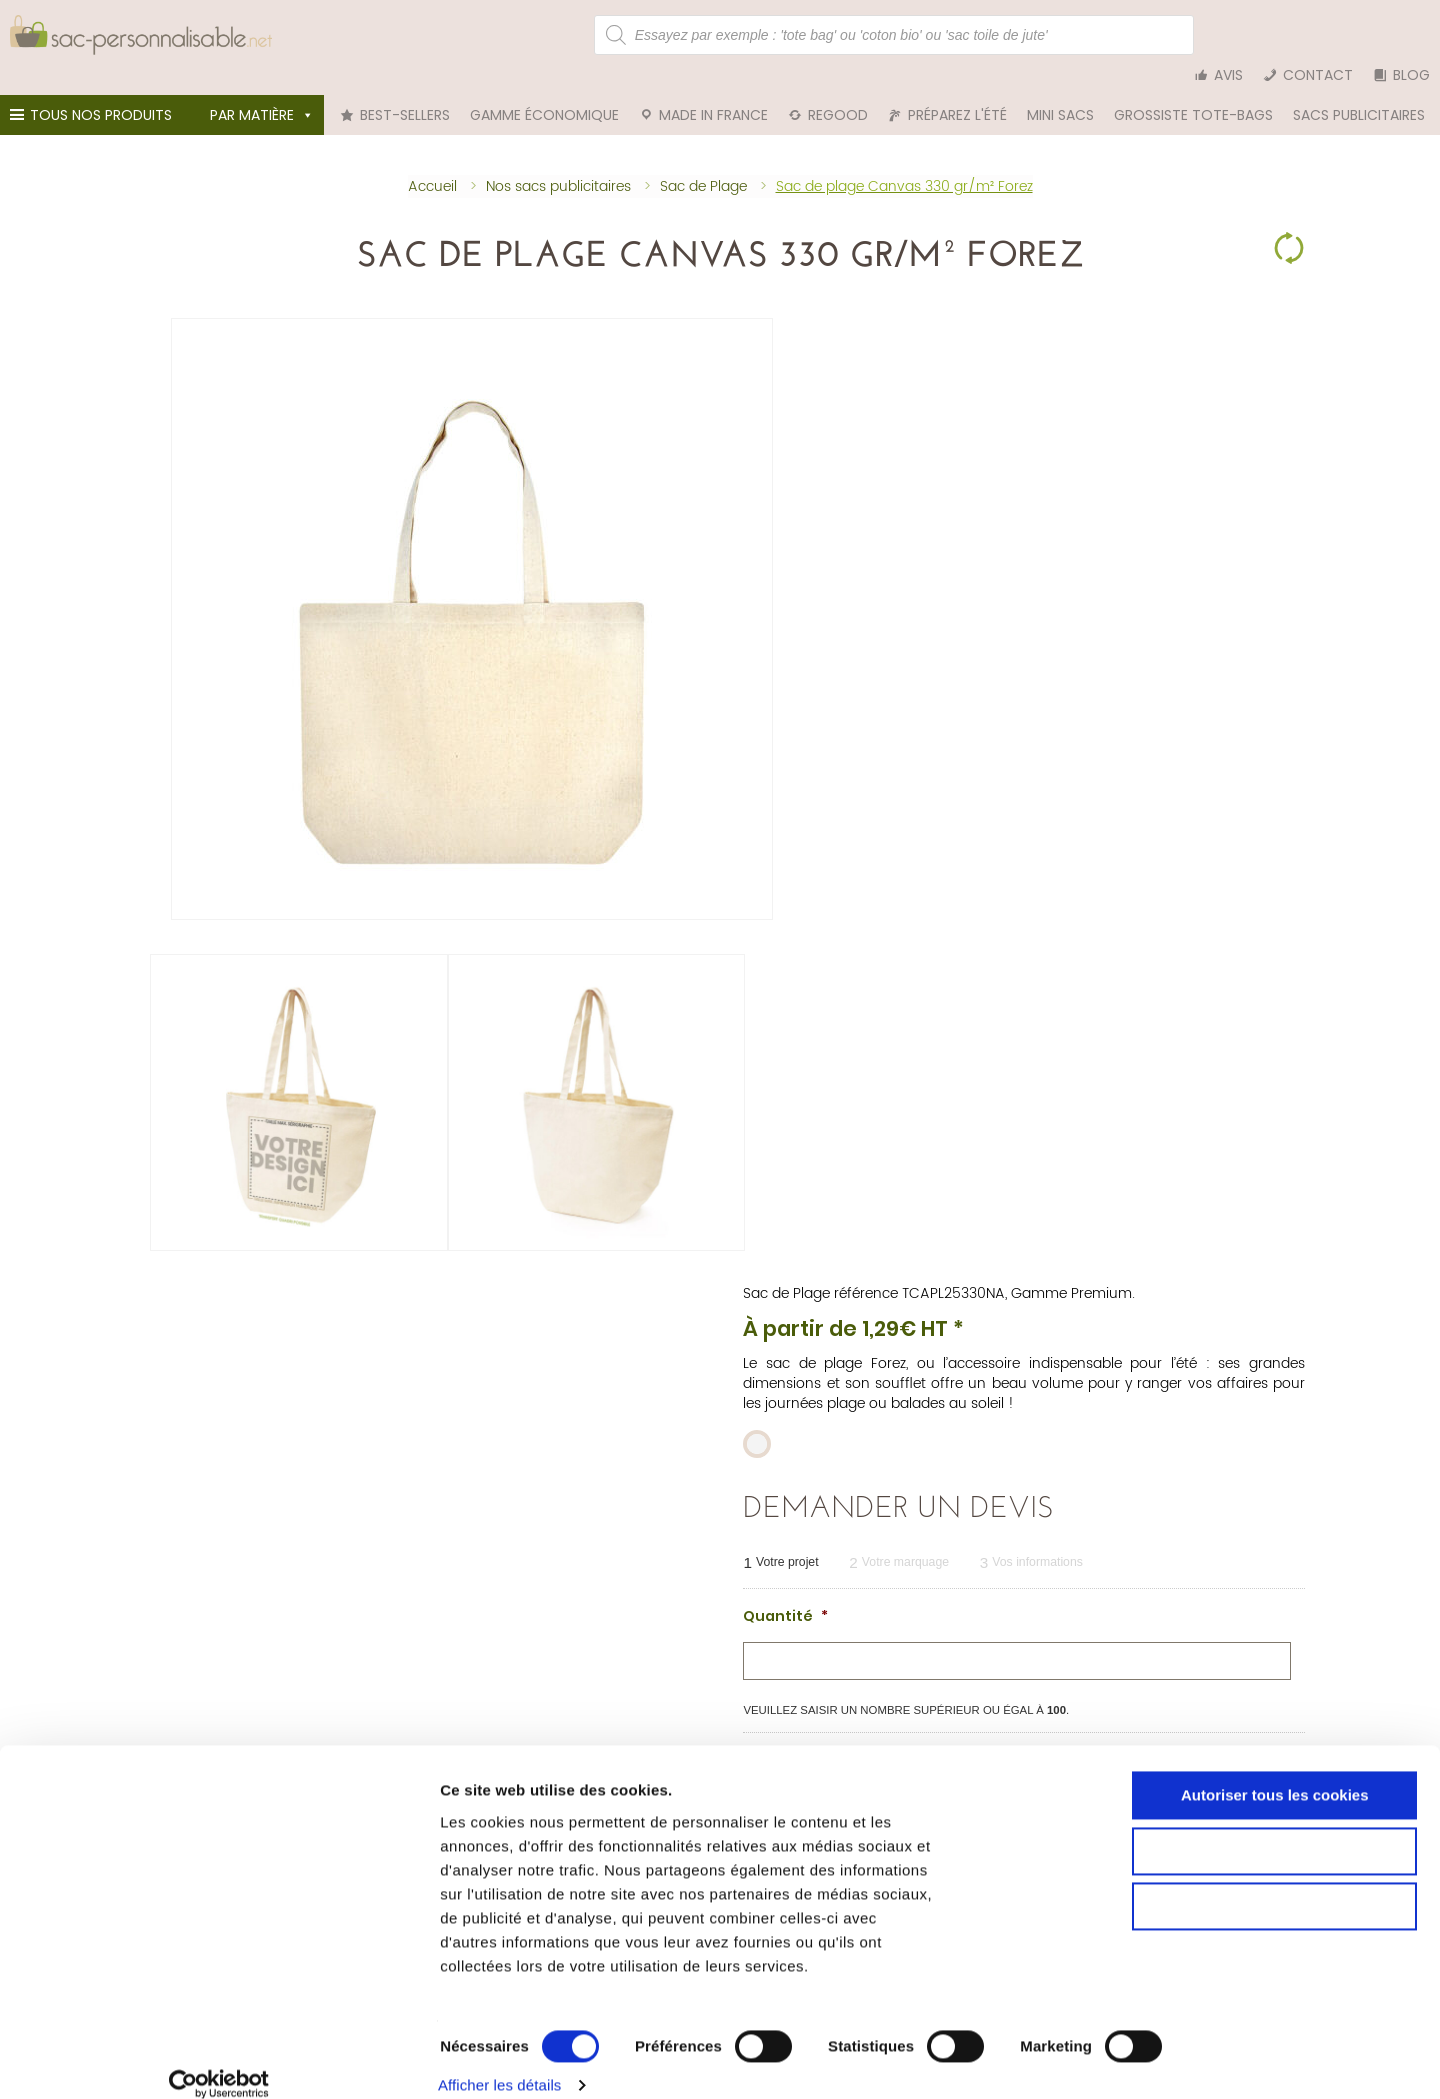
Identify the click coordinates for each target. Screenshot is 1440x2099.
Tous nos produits (94, 95)
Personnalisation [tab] (441, 1211)
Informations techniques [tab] (254, 1211)
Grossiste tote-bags (1193, 90)
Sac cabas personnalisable (616, 1722)
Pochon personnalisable (606, 1705)
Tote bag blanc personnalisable (1025, 1739)
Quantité (785, 620)
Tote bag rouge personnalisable (1026, 1705)
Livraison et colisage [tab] (615, 1211)
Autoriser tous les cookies (1273, 1861)
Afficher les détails (1095, 2059)
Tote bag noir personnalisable (1020, 1688)
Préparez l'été (957, 90)
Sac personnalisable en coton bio (239, 1705)
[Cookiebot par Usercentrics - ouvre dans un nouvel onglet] (129, 2060)
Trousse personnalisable (606, 1739)
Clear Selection (1289, 220)
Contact (1318, 35)
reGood (838, 90)
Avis (1228, 35)
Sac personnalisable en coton (227, 1688)
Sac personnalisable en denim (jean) (250, 1739)
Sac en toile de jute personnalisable (245, 1722)
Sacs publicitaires (1359, 90)
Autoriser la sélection (1273, 1917)
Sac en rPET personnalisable (222, 1756)
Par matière (262, 90)
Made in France (713, 90)
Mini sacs (1060, 90)
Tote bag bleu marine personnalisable (1044, 1722)
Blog (1411, 35)
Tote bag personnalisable (611, 1688)
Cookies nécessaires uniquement (1273, 1972)
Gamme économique (544, 90)
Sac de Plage (786, 299)
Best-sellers (405, 90)
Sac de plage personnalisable (624, 1756)
